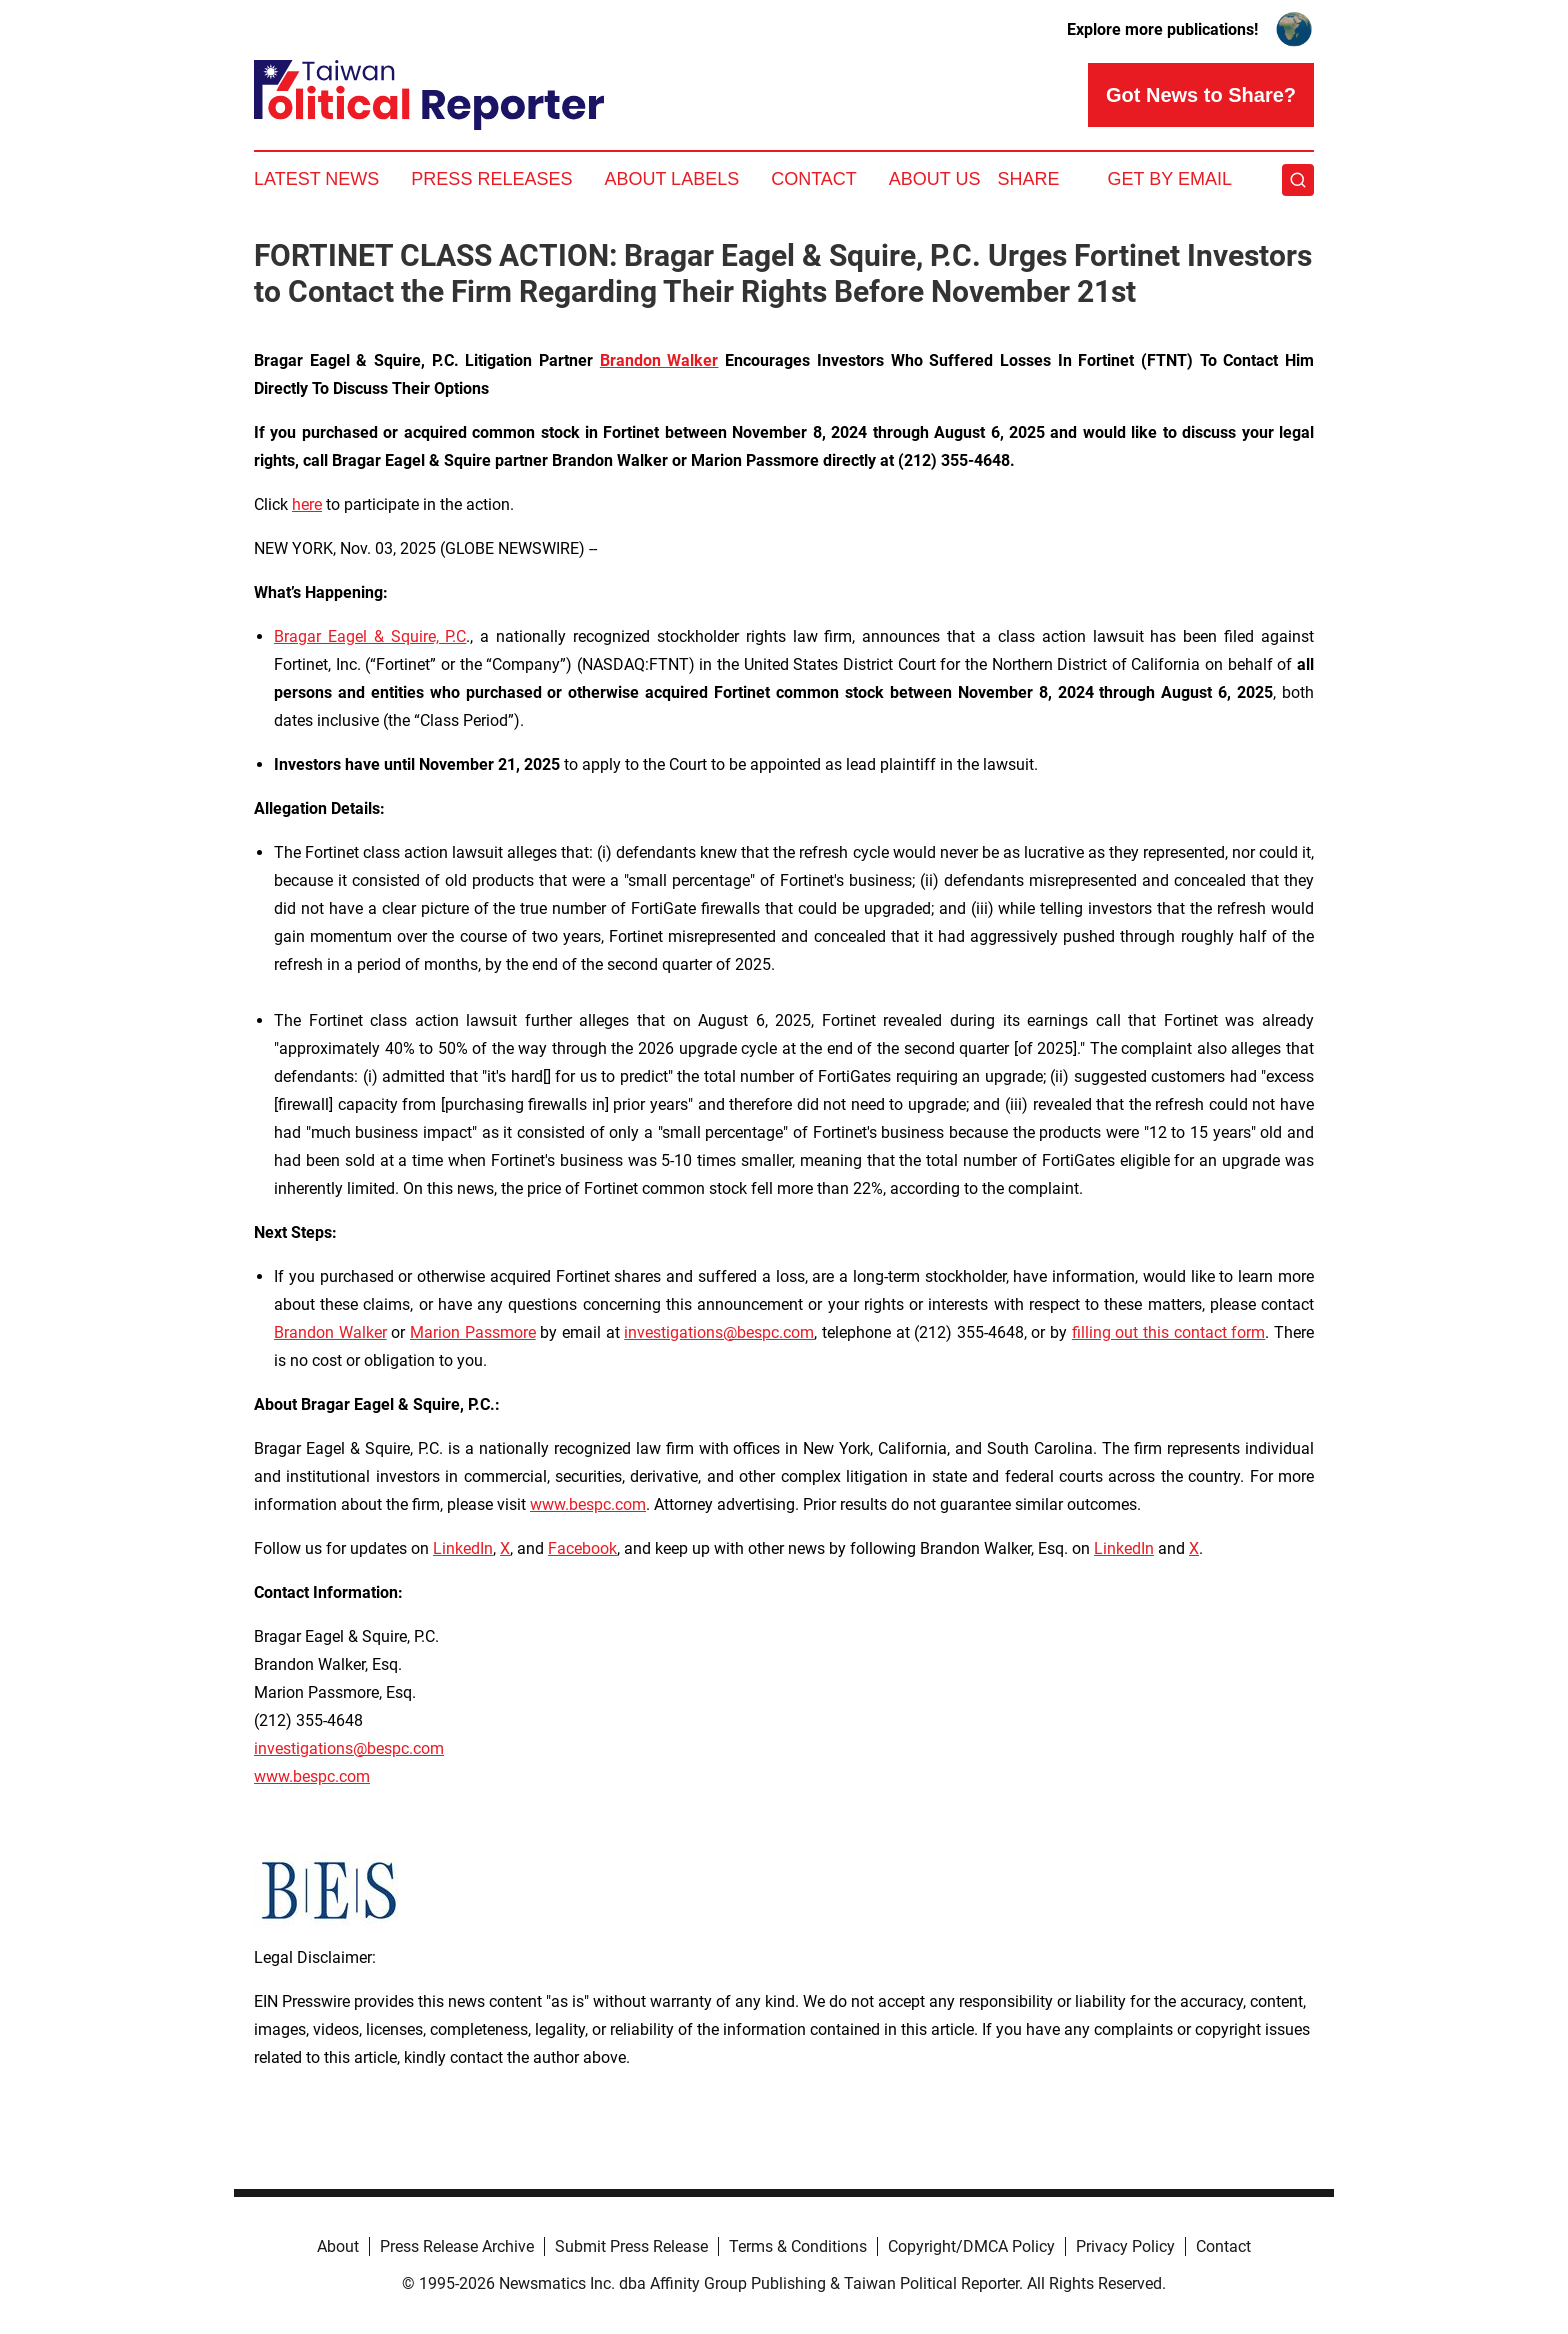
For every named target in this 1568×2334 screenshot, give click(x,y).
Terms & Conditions (798, 2246)
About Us (935, 179)
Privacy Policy (1125, 2246)
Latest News (316, 179)
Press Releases (491, 179)
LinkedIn (463, 1548)
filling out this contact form (1169, 1332)
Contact (814, 179)
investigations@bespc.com (719, 1332)
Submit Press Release (631, 2246)
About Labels (671, 179)
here (307, 504)
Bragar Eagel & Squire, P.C (370, 636)
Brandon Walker (330, 1332)
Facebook (582, 1548)
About (338, 2246)
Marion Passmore (473, 1332)
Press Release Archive (457, 2246)
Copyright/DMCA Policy (971, 2246)
